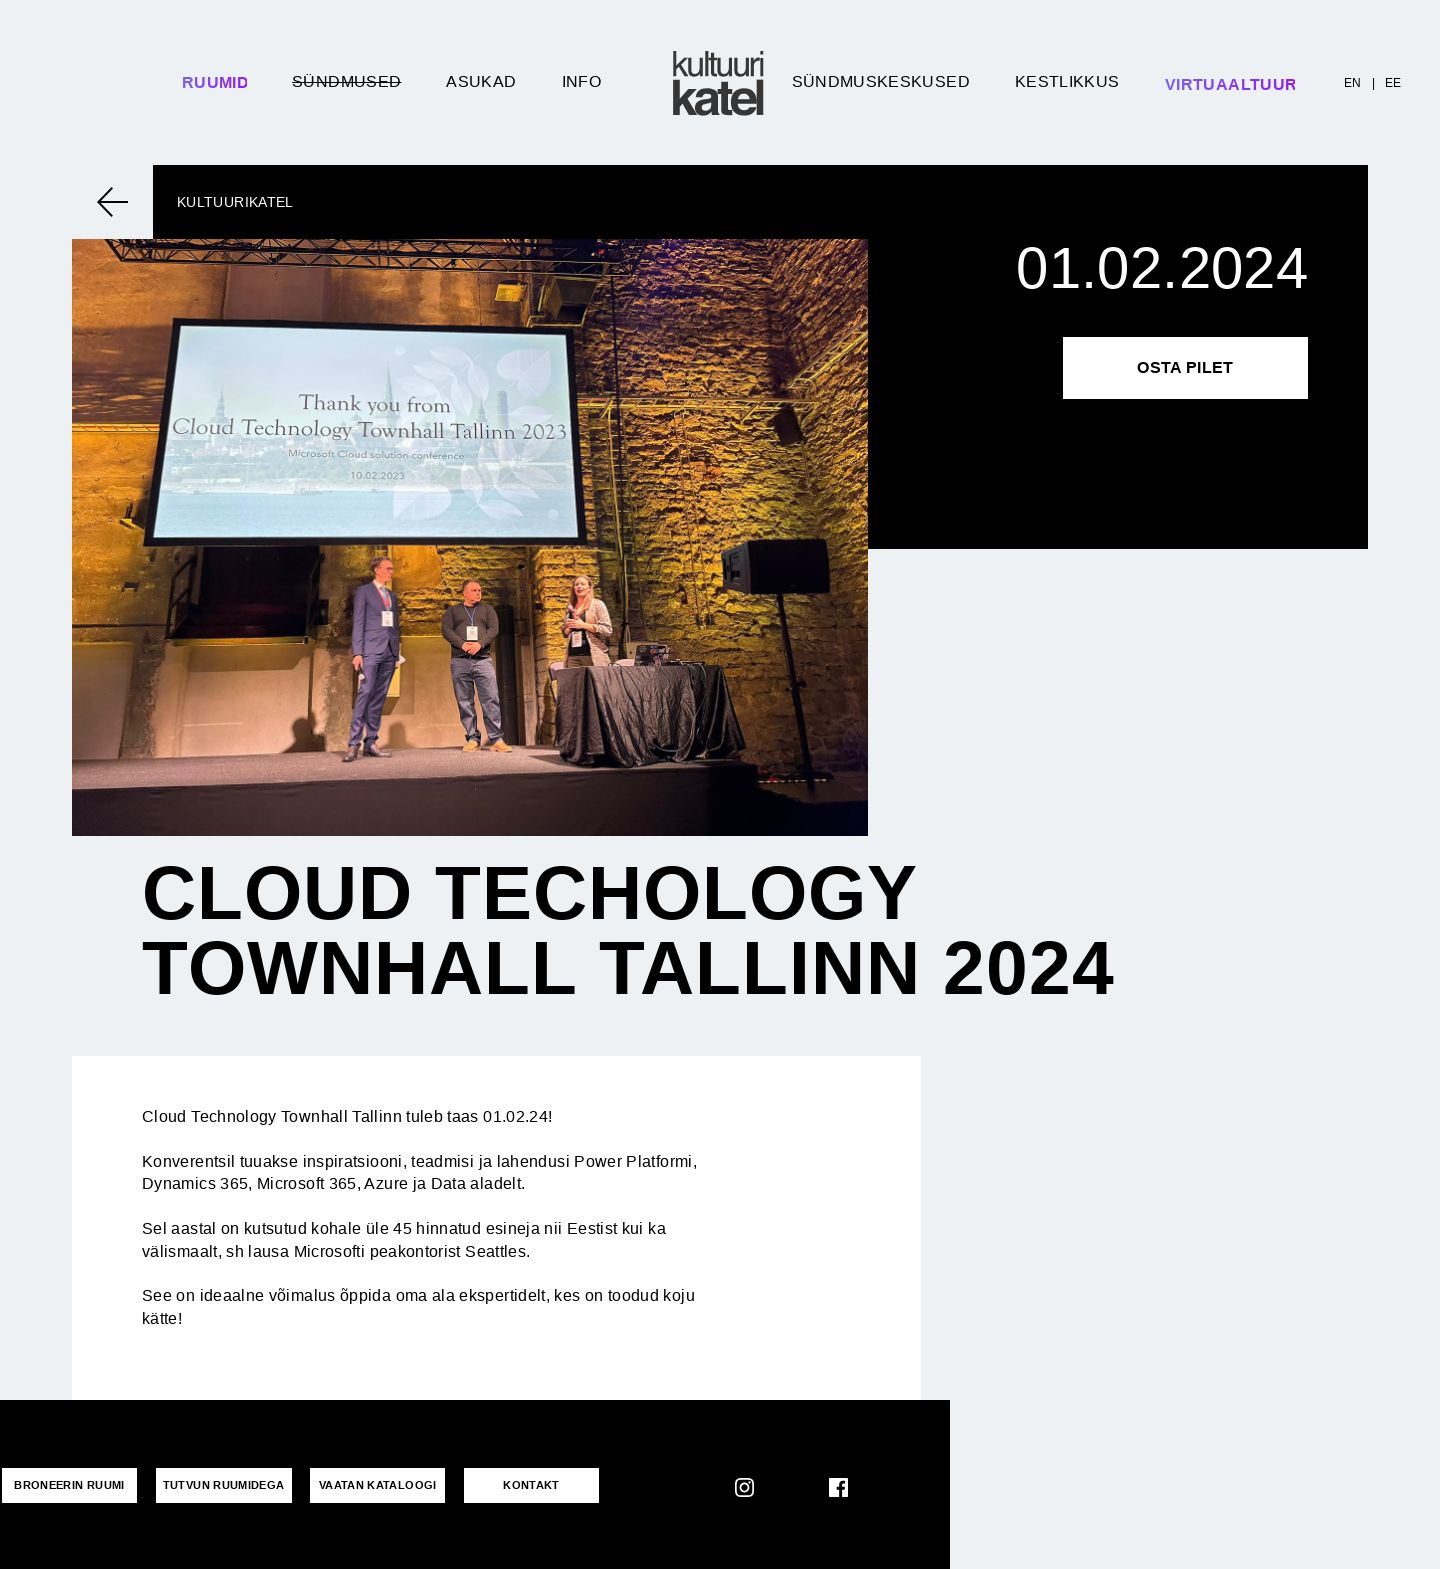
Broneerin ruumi (67, 1484)
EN (1353, 83)
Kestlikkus (1067, 81)
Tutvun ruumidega (218, 1484)
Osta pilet (1185, 367)
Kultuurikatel (235, 202)
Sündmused (346, 81)
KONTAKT (516, 1484)
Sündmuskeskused (881, 81)
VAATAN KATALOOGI (368, 1484)
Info (581, 81)
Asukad (481, 81)
